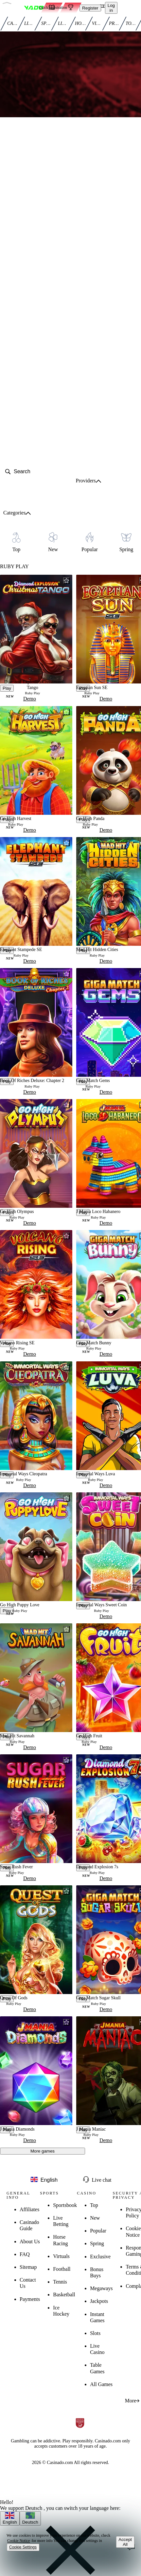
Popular (98, 2230)
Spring (97, 2243)
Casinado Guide (29, 2225)
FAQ (25, 2254)
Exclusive (100, 2256)
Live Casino (97, 2349)
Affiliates (29, 2209)
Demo (29, 698)
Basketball (64, 2294)
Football (61, 2269)
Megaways (101, 2288)
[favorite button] (66, 580)
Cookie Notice (18, 2540)
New (95, 2218)
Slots (95, 2333)
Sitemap (28, 2267)
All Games (101, 2384)
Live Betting (60, 2221)
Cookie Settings (23, 2547)
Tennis (60, 2282)
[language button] (44, 2180)
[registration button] (21, 2404)
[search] (34, 471)
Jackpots (99, 2301)
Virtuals (61, 2256)
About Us (30, 2241)
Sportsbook (65, 2205)
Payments (30, 2299)
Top (94, 2205)
